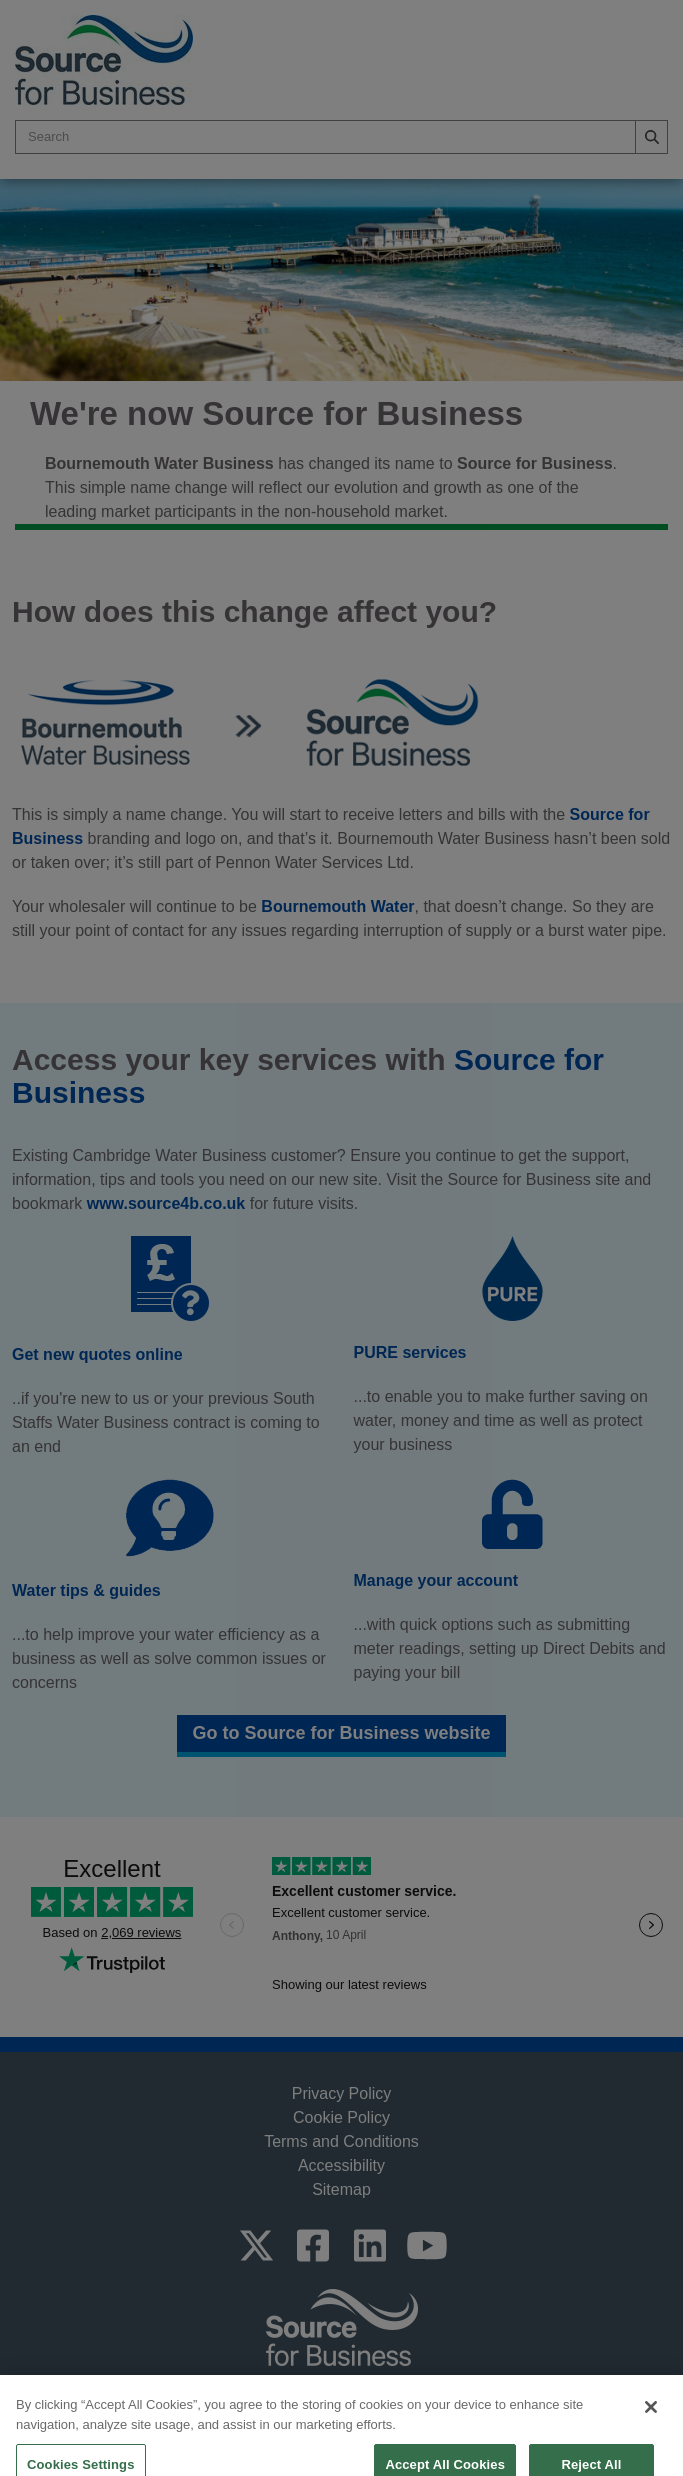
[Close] (651, 2426)
